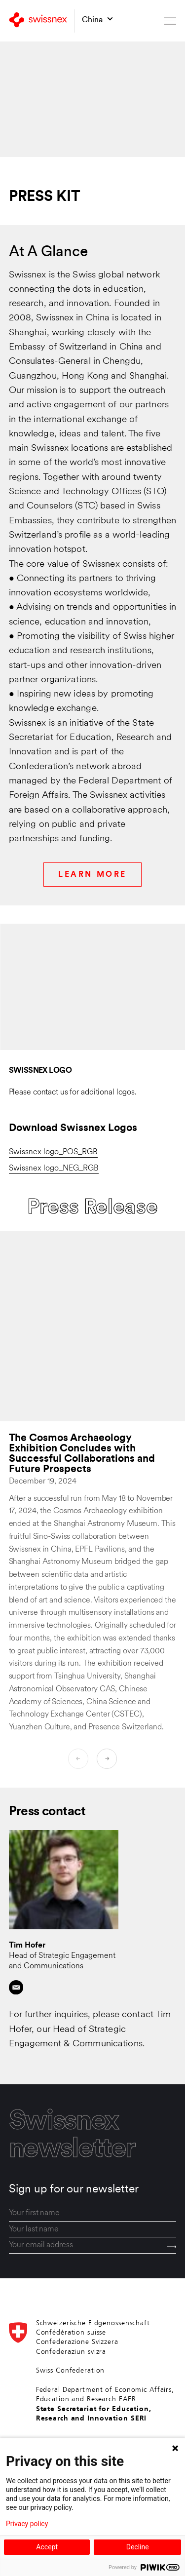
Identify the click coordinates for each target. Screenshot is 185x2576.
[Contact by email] (16, 1987)
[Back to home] (38, 20)
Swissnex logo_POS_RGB (53, 1152)
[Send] (172, 2246)
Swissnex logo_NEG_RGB (54, 1168)
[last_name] (93, 2230)
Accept (47, 2547)
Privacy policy (27, 2524)
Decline (137, 2547)
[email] (93, 2245)
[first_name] (93, 2213)
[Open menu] (170, 21)
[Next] (107, 1759)
